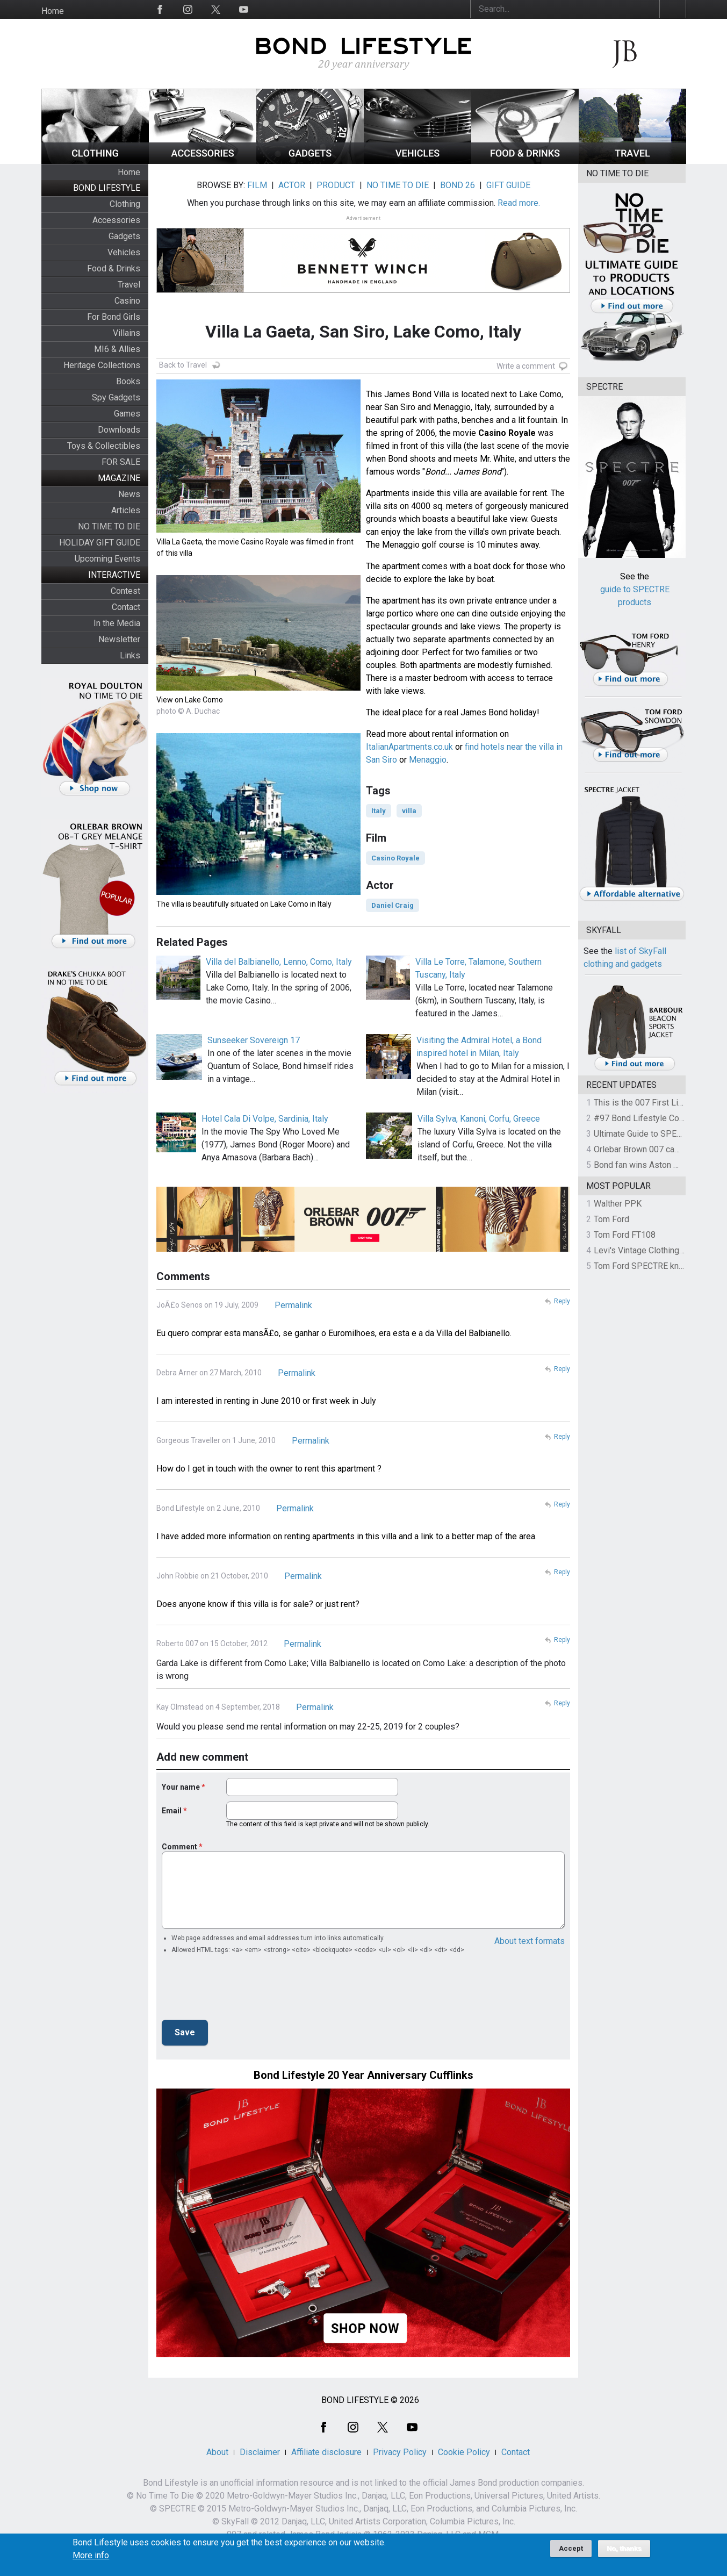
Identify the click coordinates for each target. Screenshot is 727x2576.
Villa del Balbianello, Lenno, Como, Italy (279, 962)
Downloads (119, 430)
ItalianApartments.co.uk (409, 747)
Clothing (125, 204)
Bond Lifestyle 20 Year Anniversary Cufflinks (363, 2075)
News (129, 494)
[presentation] (243, 1990)
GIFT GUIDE (508, 185)
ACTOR (291, 185)
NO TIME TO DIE (109, 526)
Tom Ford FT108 (625, 1235)
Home (52, 11)
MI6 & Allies (117, 349)
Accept (571, 2548)
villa (409, 811)
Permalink (293, 1305)
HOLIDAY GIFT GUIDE (99, 542)
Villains (126, 333)
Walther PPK (618, 1204)
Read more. (519, 203)
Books (128, 381)
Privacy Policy (400, 2452)
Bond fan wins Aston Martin (645, 1165)
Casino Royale (395, 858)
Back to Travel (183, 365)
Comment (179, 1846)
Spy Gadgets (116, 397)
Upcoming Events (107, 559)
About (217, 2452)
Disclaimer (260, 2452)
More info (91, 2555)
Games (127, 413)
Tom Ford (611, 1219)
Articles (125, 510)
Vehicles (123, 252)
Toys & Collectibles (103, 446)
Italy (378, 811)
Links (130, 655)
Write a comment (525, 366)
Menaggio (428, 760)
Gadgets (124, 236)
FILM (257, 185)
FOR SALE (121, 462)
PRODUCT (335, 185)
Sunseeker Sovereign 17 (253, 1040)
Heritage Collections (101, 365)
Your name (181, 1787)
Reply (562, 1301)
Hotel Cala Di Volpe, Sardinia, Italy (264, 1119)
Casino (127, 301)
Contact (126, 607)
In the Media (116, 623)
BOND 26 (457, 185)
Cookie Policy (464, 2452)
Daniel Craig (392, 905)
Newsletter (119, 639)
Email (172, 1810)
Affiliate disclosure (326, 2452)
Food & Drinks (113, 268)
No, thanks (624, 2548)
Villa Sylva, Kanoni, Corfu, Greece (479, 1119)
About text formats (529, 1941)
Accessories (116, 220)
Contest (125, 591)
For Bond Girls (113, 317)
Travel (129, 284)
